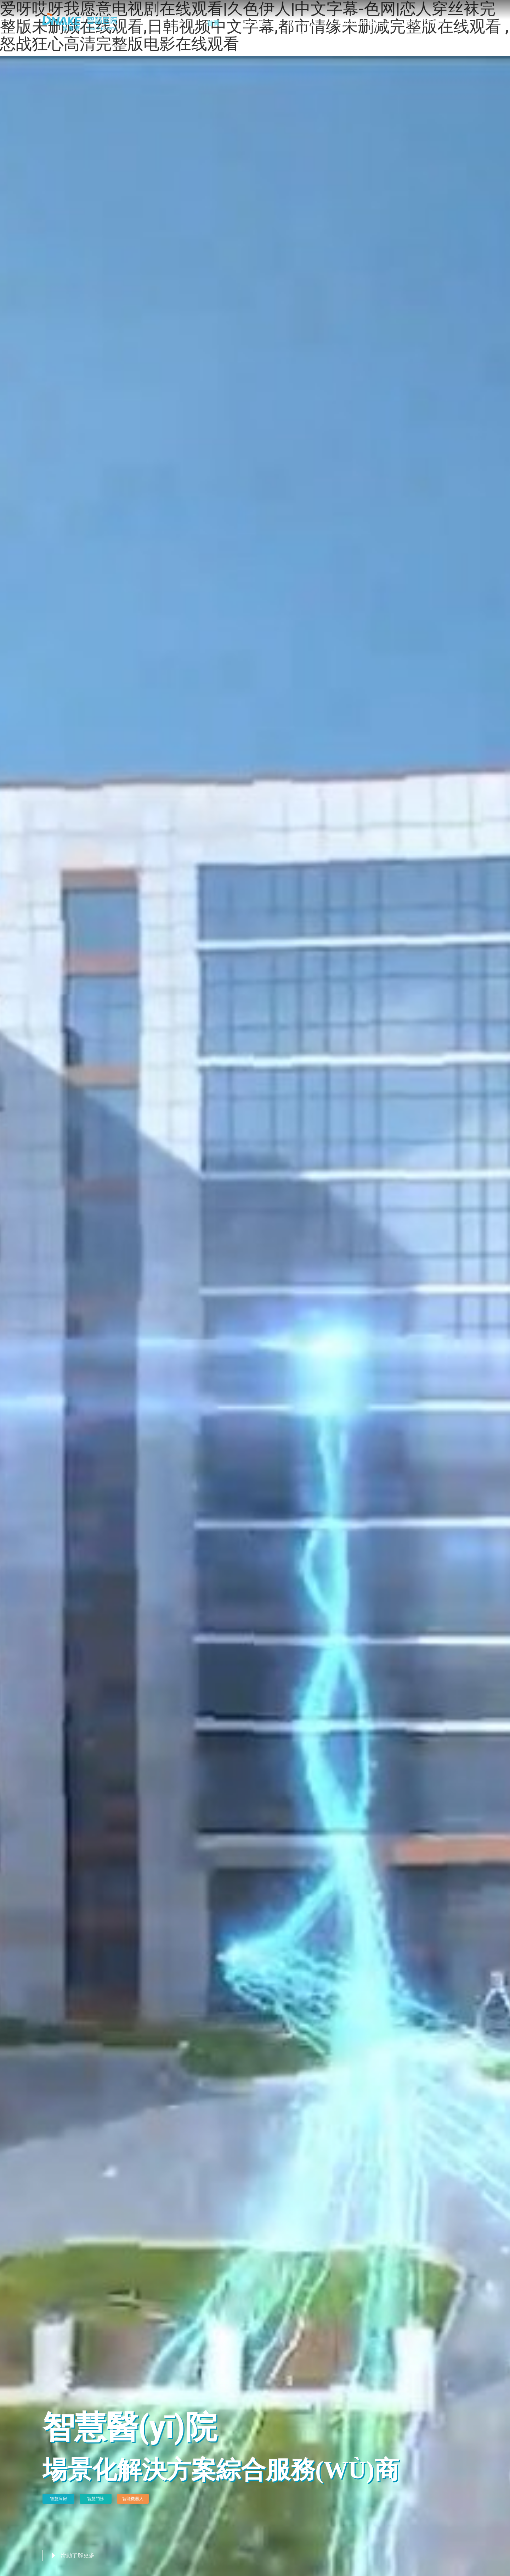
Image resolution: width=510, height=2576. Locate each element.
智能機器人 (132, 2498)
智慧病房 (58, 2498)
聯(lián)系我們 (424, 23)
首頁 (213, 23)
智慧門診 (95, 2498)
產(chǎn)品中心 (302, 28)
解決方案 (253, 23)
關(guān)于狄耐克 (361, 23)
